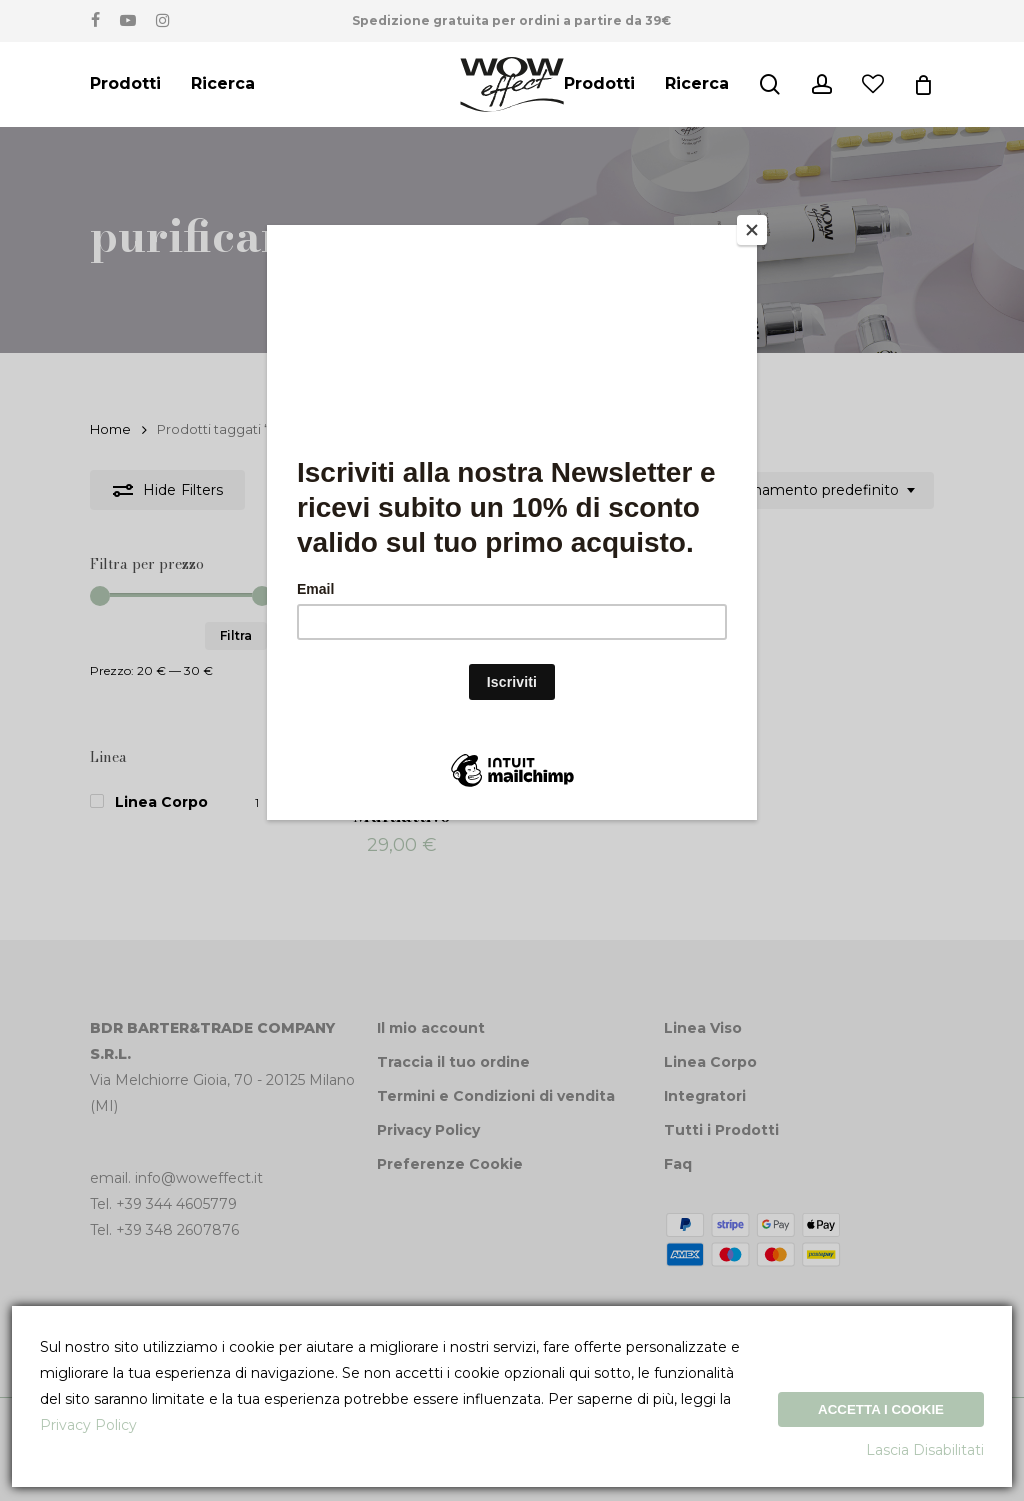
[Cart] (923, 85)
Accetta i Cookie (881, 1409)
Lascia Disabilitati (925, 1450)
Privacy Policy (88, 1425)
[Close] (752, 230)
